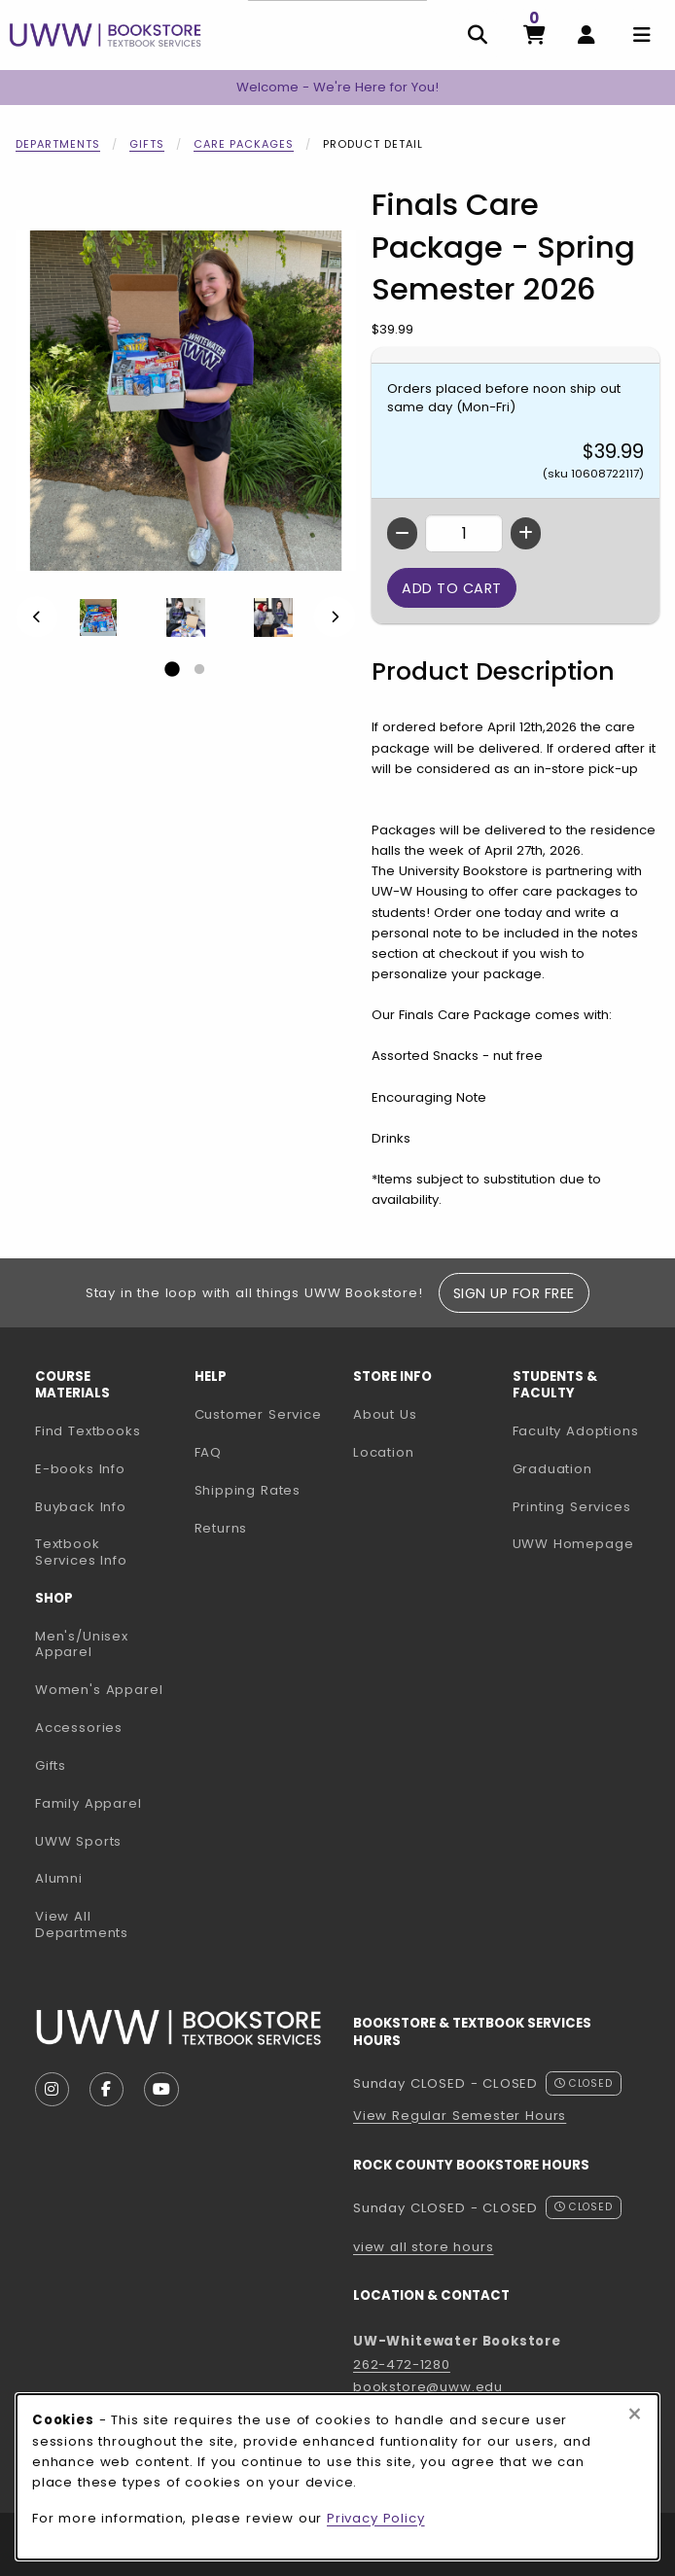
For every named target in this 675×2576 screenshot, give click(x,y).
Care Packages (244, 144)
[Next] (334, 617)
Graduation (552, 1469)
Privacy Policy (376, 2518)
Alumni (59, 1878)
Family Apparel (88, 1803)
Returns (221, 1528)
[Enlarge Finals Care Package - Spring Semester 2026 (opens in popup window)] (186, 400)
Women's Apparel (98, 1689)
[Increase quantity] (526, 533)
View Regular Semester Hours (459, 2115)
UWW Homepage (585, 1543)
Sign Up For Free (514, 1293)
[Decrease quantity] (402, 533)
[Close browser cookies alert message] (634, 2414)
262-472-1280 (401, 2364)
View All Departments (81, 1924)
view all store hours (423, 2247)
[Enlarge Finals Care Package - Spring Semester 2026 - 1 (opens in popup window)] (98, 617)
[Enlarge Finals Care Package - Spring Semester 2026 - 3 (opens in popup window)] (273, 617)
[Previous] (37, 617)
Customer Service (258, 1414)
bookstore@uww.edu (428, 2387)
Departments (58, 144)
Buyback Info (80, 1507)
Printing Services (585, 1506)
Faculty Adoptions (585, 1430)
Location (383, 1452)
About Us (385, 1414)
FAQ (208, 1452)
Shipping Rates (248, 1490)
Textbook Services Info (107, 1552)
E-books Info (80, 1469)
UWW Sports (78, 1841)
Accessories (79, 1727)
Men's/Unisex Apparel (81, 1644)
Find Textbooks (88, 1431)
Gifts (146, 144)
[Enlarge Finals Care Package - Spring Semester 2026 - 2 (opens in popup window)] (186, 617)
